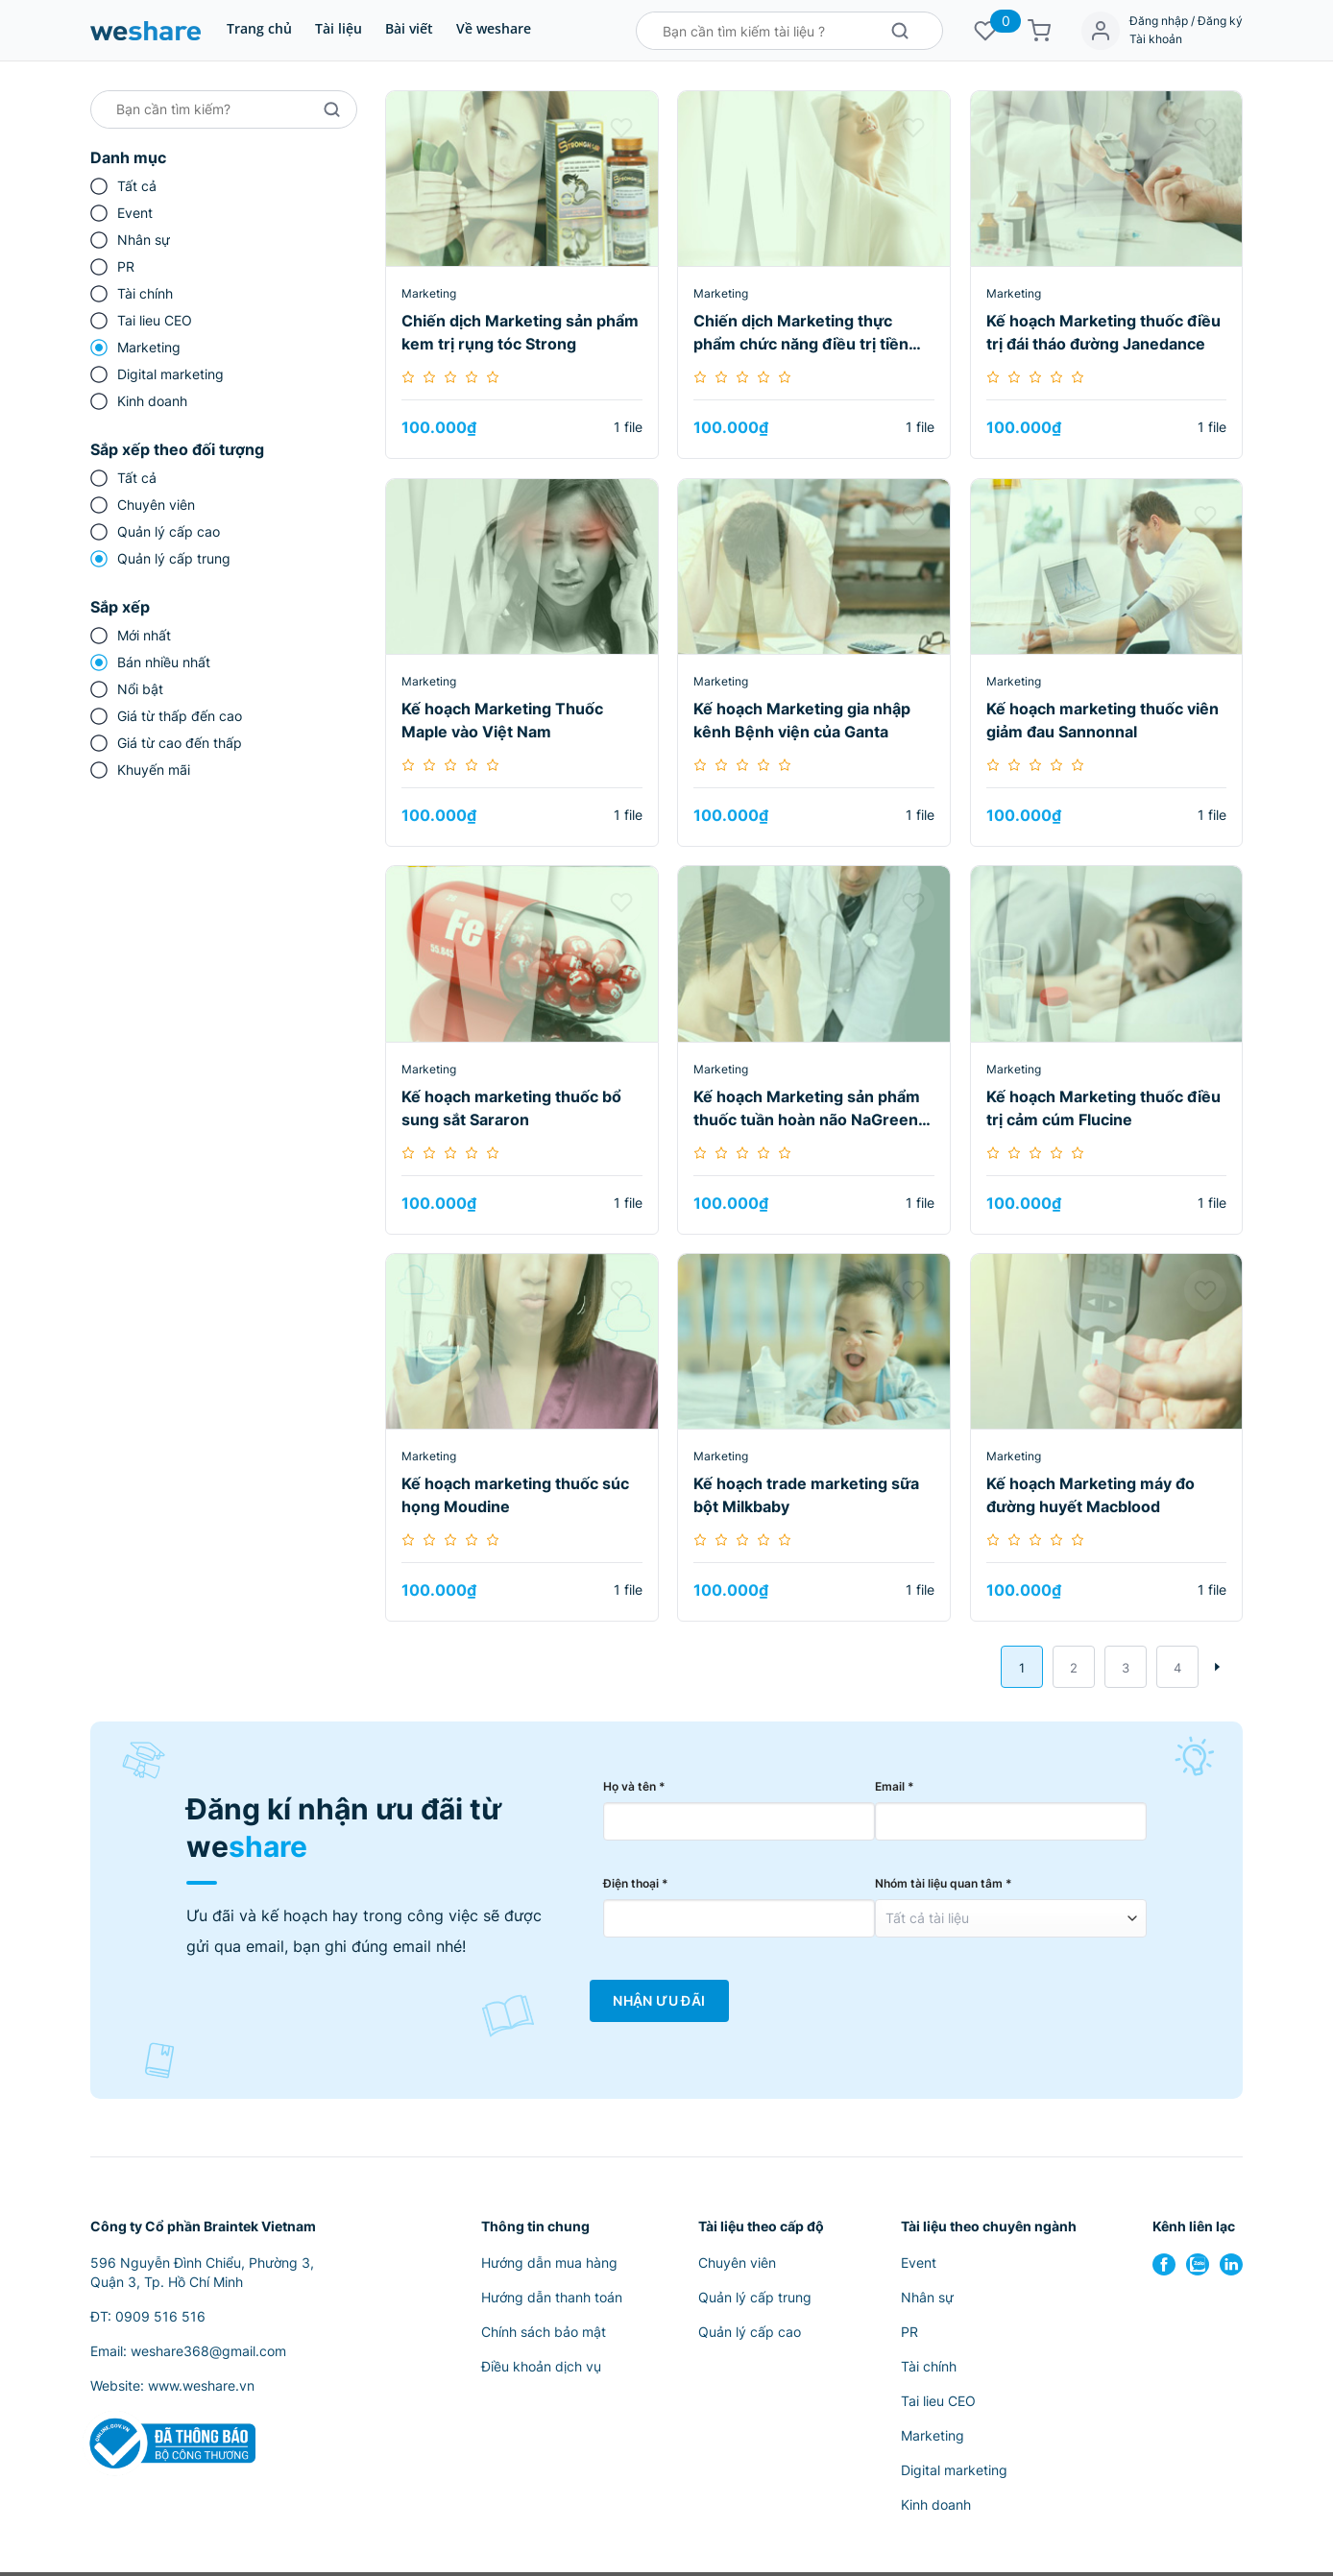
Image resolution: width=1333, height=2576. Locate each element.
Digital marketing (170, 374)
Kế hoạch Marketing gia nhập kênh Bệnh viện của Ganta (801, 720)
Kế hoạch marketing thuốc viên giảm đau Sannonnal (1102, 720)
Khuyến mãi (153, 769)
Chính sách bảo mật (543, 2335)
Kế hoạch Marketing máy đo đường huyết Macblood (1090, 1495)
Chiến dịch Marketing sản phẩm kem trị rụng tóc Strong (520, 332)
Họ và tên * (634, 1790)
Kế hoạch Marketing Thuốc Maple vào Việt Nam (502, 720)
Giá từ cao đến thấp (179, 742)
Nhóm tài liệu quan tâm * (943, 1887)
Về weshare (493, 28)
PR (125, 266)
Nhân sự (143, 239)
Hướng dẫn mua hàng (549, 2266)
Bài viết (409, 28)
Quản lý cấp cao (168, 531)
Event (135, 213)
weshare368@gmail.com (208, 2355)
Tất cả (137, 186)
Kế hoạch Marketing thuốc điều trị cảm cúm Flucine (1103, 1108)
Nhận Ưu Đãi (659, 2004)
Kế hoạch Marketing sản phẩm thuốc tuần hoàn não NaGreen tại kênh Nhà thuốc (806, 1109)
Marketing (149, 347)
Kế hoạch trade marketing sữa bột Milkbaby (806, 1495)
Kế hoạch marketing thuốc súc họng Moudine (515, 1495)
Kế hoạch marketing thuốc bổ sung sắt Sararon (511, 1108)
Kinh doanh (152, 401)
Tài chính (145, 293)
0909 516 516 (160, 2320)
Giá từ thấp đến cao (179, 716)
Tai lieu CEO (154, 320)
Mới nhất (144, 635)
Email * (894, 1790)
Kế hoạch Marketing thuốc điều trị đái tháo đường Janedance (1103, 332)
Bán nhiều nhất (163, 662)
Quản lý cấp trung (173, 558)
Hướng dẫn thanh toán (551, 2301)
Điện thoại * (635, 1887)
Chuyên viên (156, 504)
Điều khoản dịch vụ (541, 2370)
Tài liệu (338, 28)
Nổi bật (140, 689)
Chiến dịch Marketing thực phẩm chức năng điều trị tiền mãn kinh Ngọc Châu (801, 333)
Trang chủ (259, 28)
